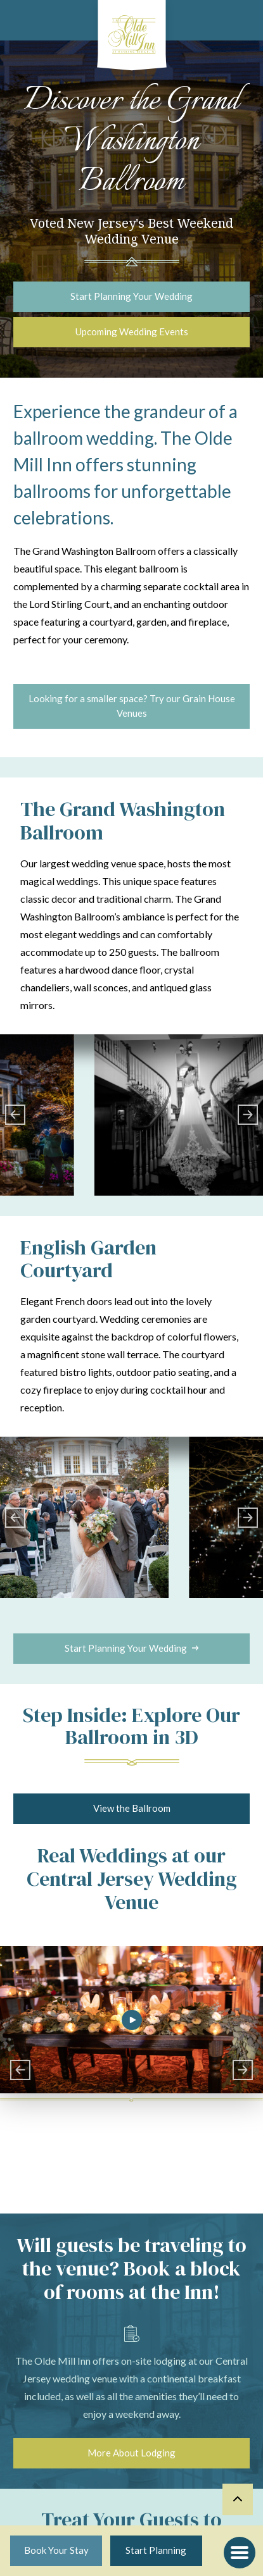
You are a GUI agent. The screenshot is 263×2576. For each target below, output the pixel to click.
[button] (239, 2552)
